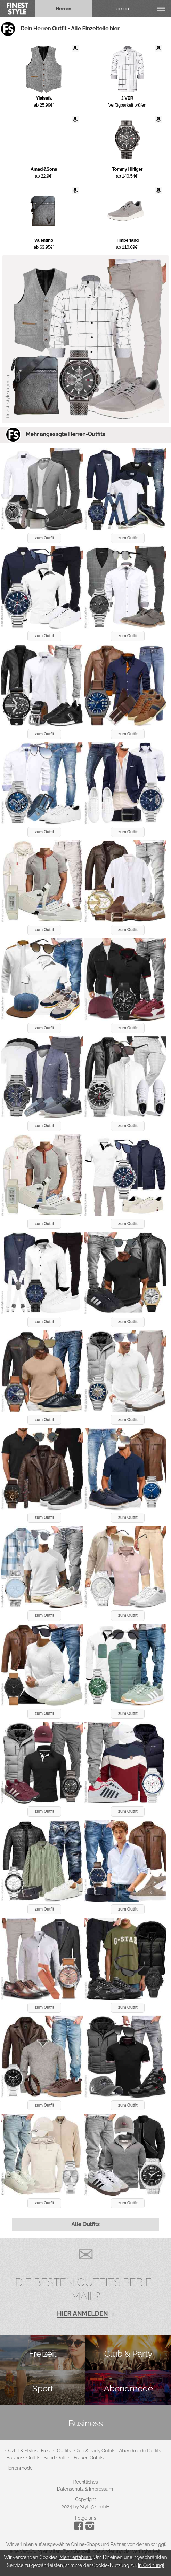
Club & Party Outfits (94, 2450)
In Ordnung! (151, 2565)
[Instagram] (80, 2528)
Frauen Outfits (89, 2457)
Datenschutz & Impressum (85, 2489)
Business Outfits (23, 2457)
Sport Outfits (57, 2457)
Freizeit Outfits (56, 2450)
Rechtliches (85, 2482)
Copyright (85, 2499)
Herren (63, 8)
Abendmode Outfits (140, 2450)
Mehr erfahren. (75, 2557)
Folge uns (85, 2518)
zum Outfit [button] (44, 538)
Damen (121, 8)
